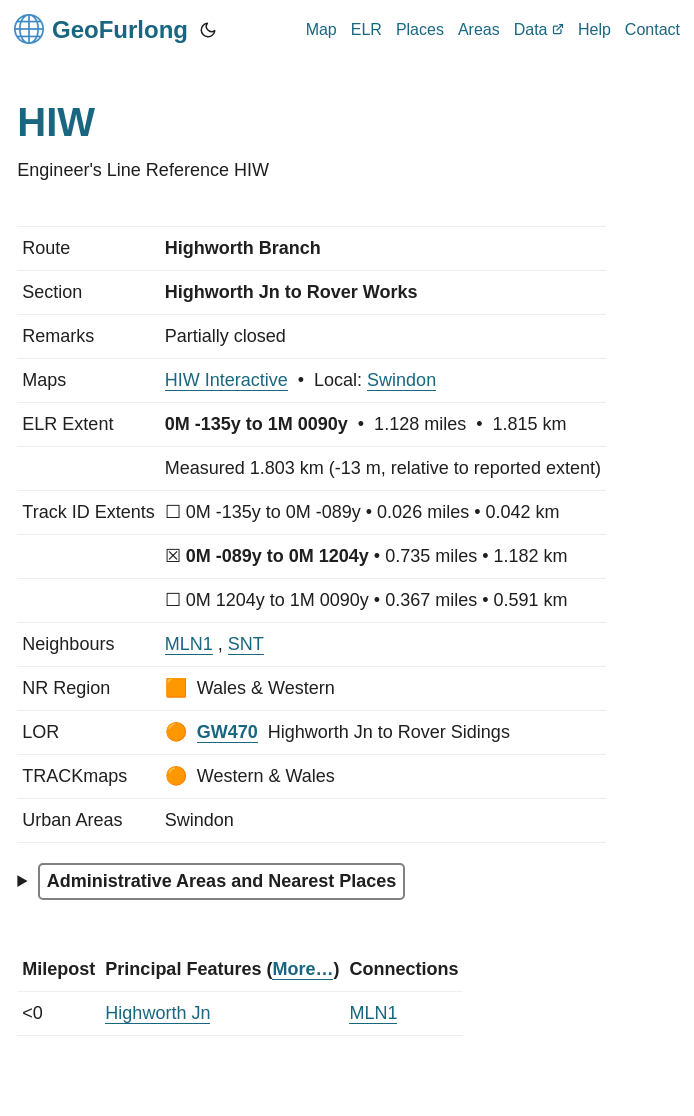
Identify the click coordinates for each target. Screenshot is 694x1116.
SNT (246, 644)
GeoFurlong (101, 29)
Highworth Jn (157, 1013)
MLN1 (189, 644)
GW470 (227, 732)
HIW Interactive (226, 380)
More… (302, 969)
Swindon (401, 380)
